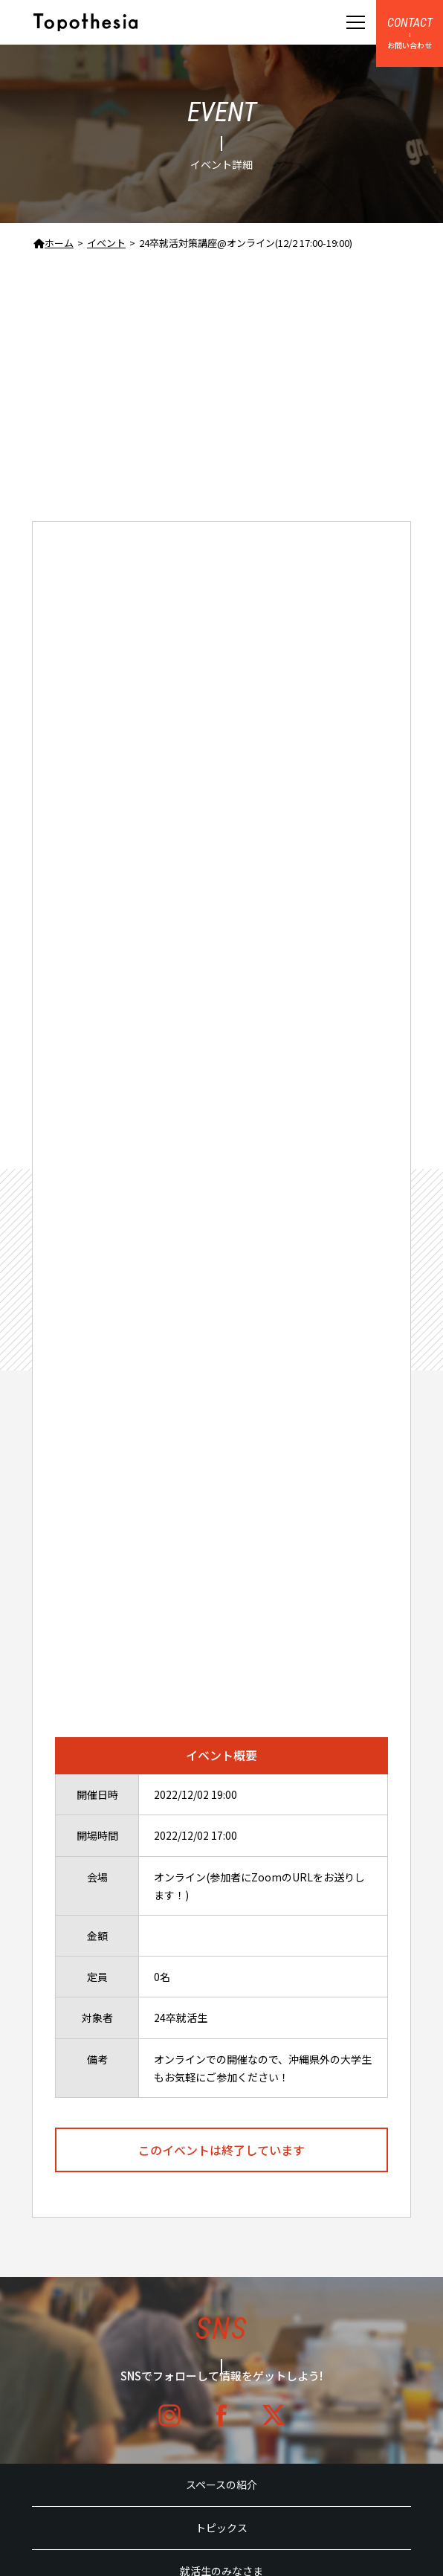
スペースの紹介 (221, 2484)
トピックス (221, 2527)
